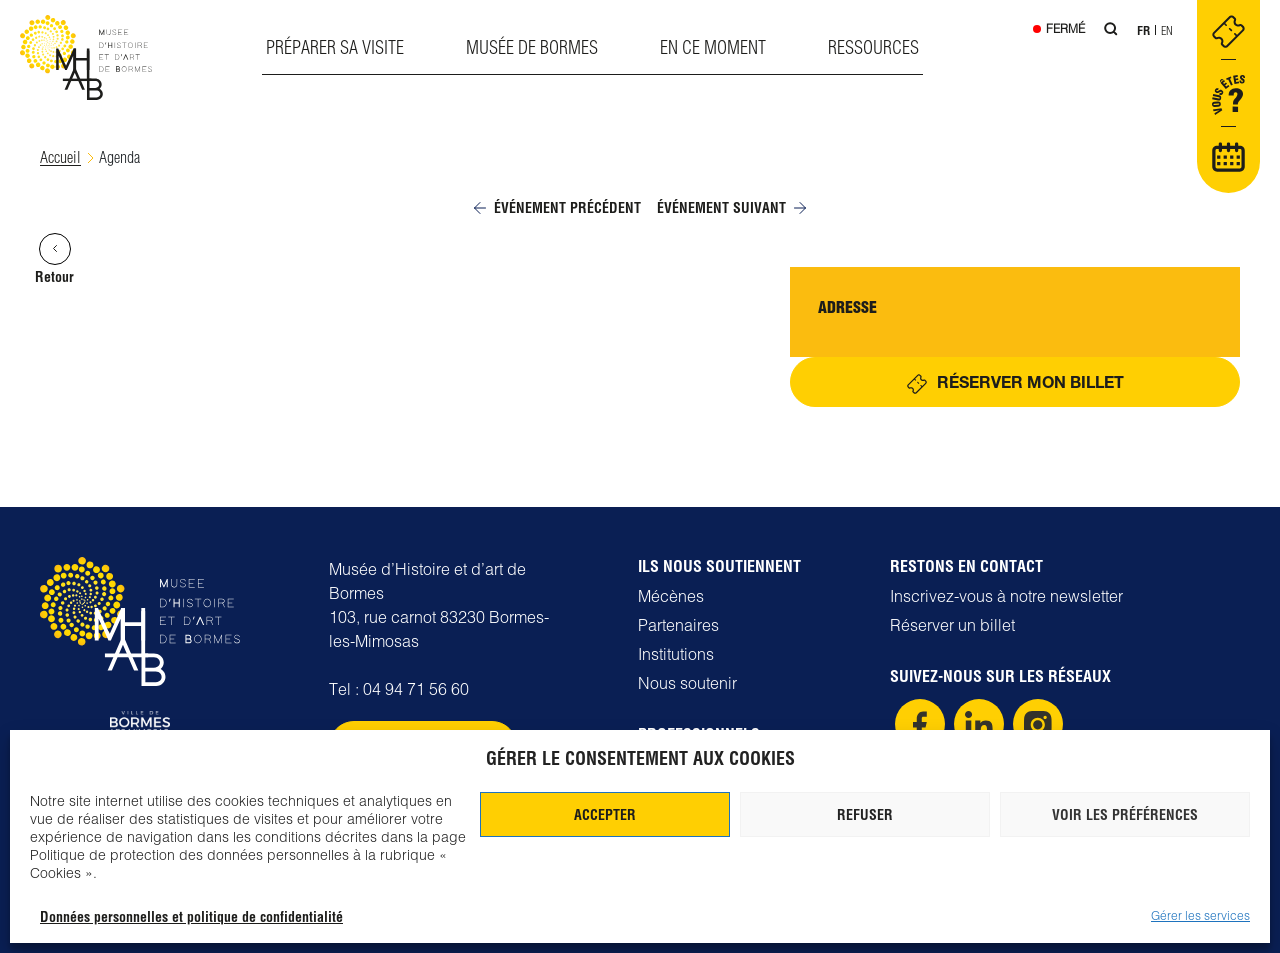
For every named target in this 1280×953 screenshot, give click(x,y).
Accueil (60, 157)
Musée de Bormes (532, 47)
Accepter (605, 815)
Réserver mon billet (1030, 381)
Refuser (865, 815)
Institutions (676, 654)
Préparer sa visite (335, 47)
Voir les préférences (1125, 815)
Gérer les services (1200, 915)
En (1167, 30)
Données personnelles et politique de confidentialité (191, 917)
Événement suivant (731, 208)
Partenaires (678, 625)
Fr (1143, 30)
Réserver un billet (952, 625)
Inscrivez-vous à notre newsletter (1006, 596)
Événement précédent (557, 208)
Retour (54, 259)
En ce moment (713, 47)
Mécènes (671, 596)
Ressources (873, 47)
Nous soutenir (687, 683)
